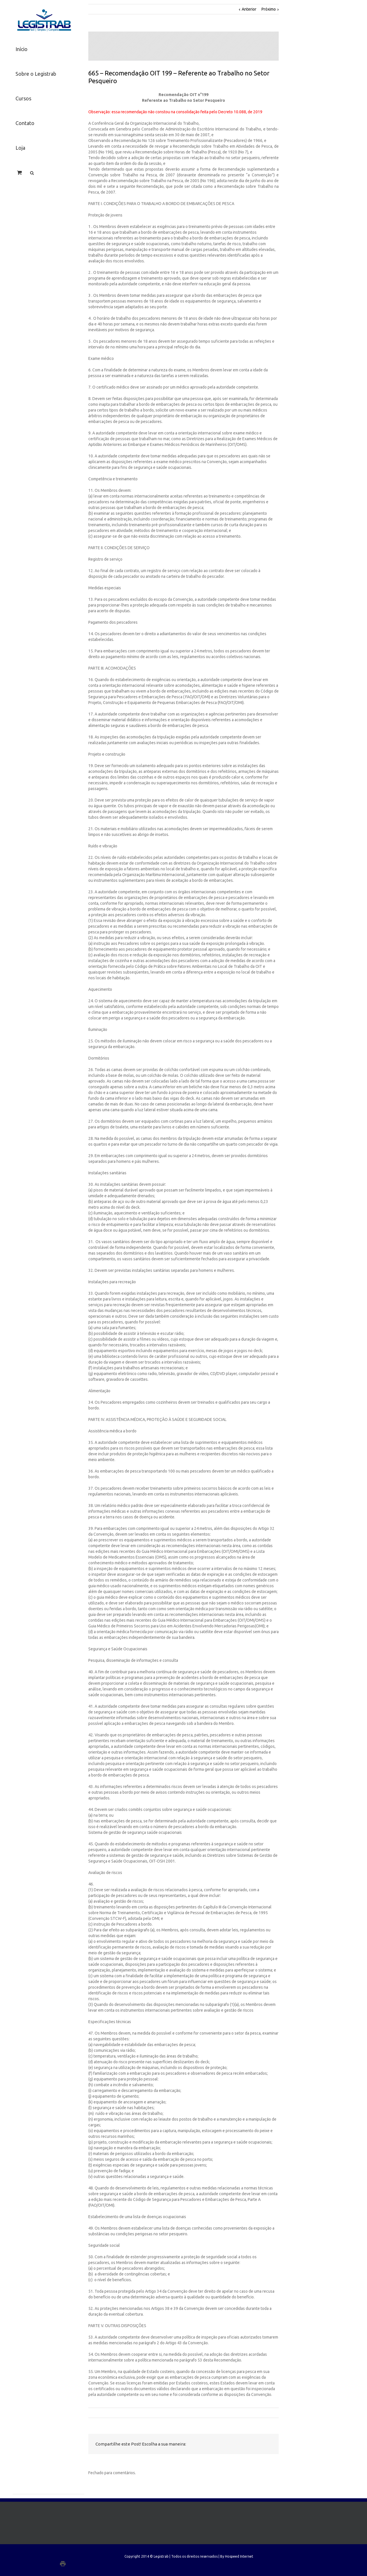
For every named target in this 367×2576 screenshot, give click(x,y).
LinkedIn (240, 2444)
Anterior (249, 9)
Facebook (216, 2444)
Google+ (74, 2563)
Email (267, 2444)
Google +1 (253, 2444)
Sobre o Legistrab (35, 74)
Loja (20, 148)
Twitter (228, 2444)
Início (21, 49)
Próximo (268, 9)
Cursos (23, 98)
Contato (24, 123)
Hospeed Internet (239, 2556)
